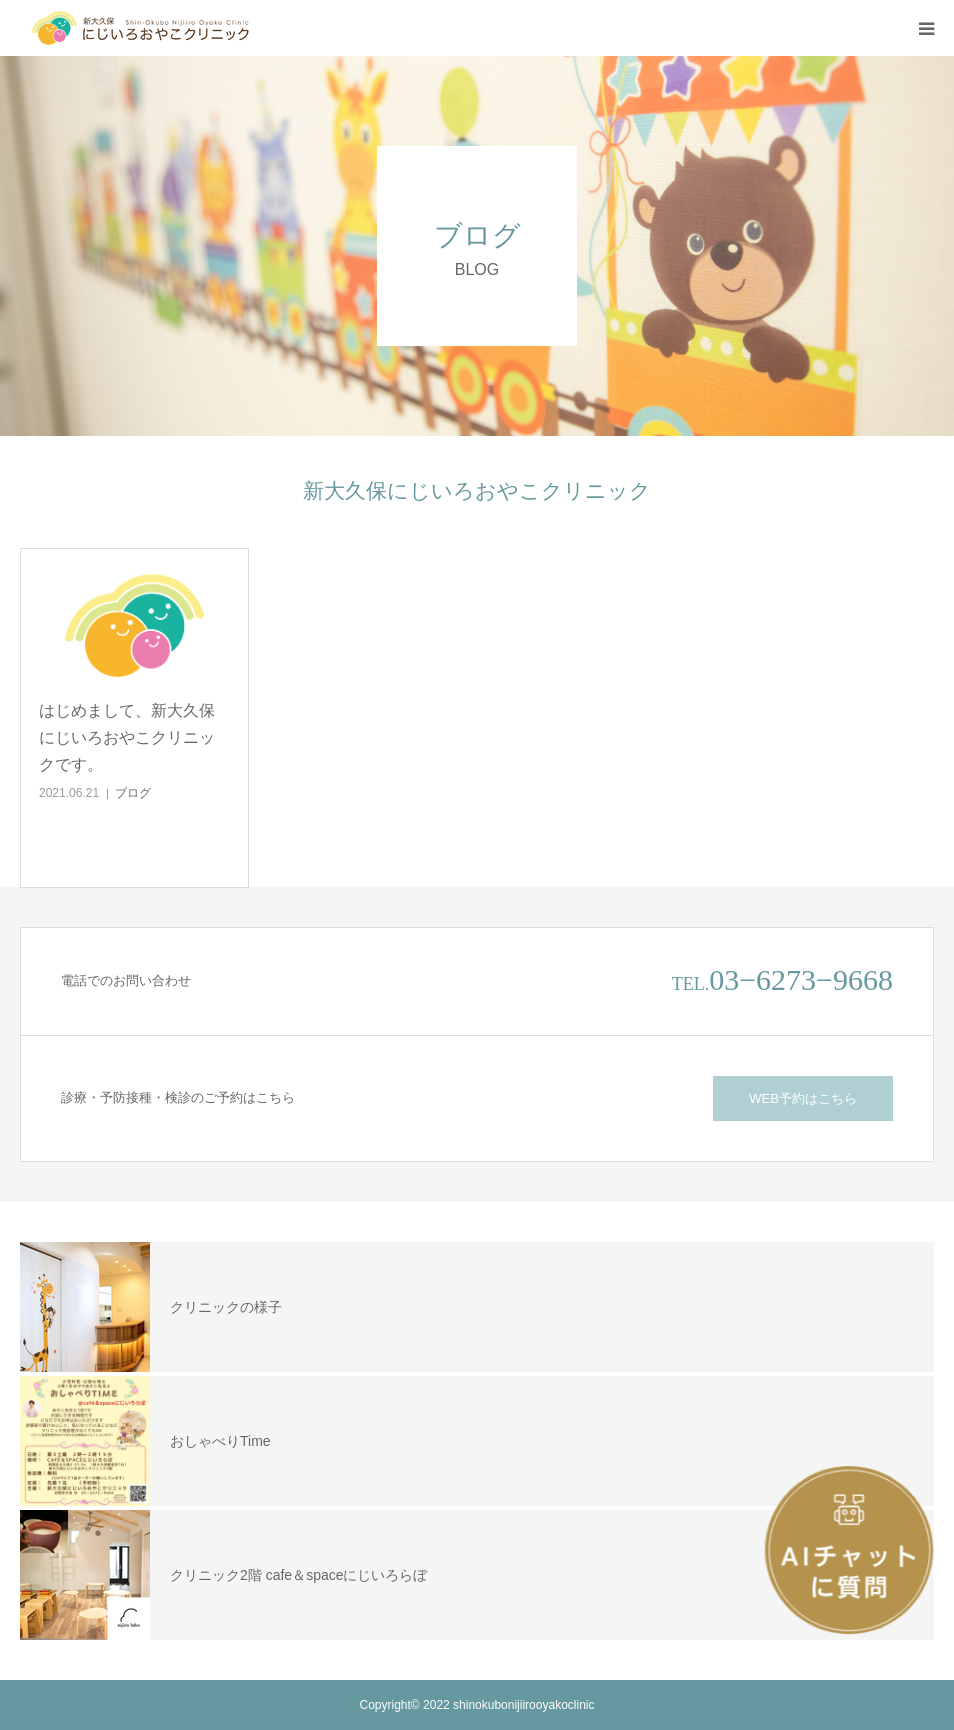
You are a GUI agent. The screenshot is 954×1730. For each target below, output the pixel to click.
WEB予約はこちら (803, 1098)
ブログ (133, 793)
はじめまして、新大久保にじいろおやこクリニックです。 (127, 737)
